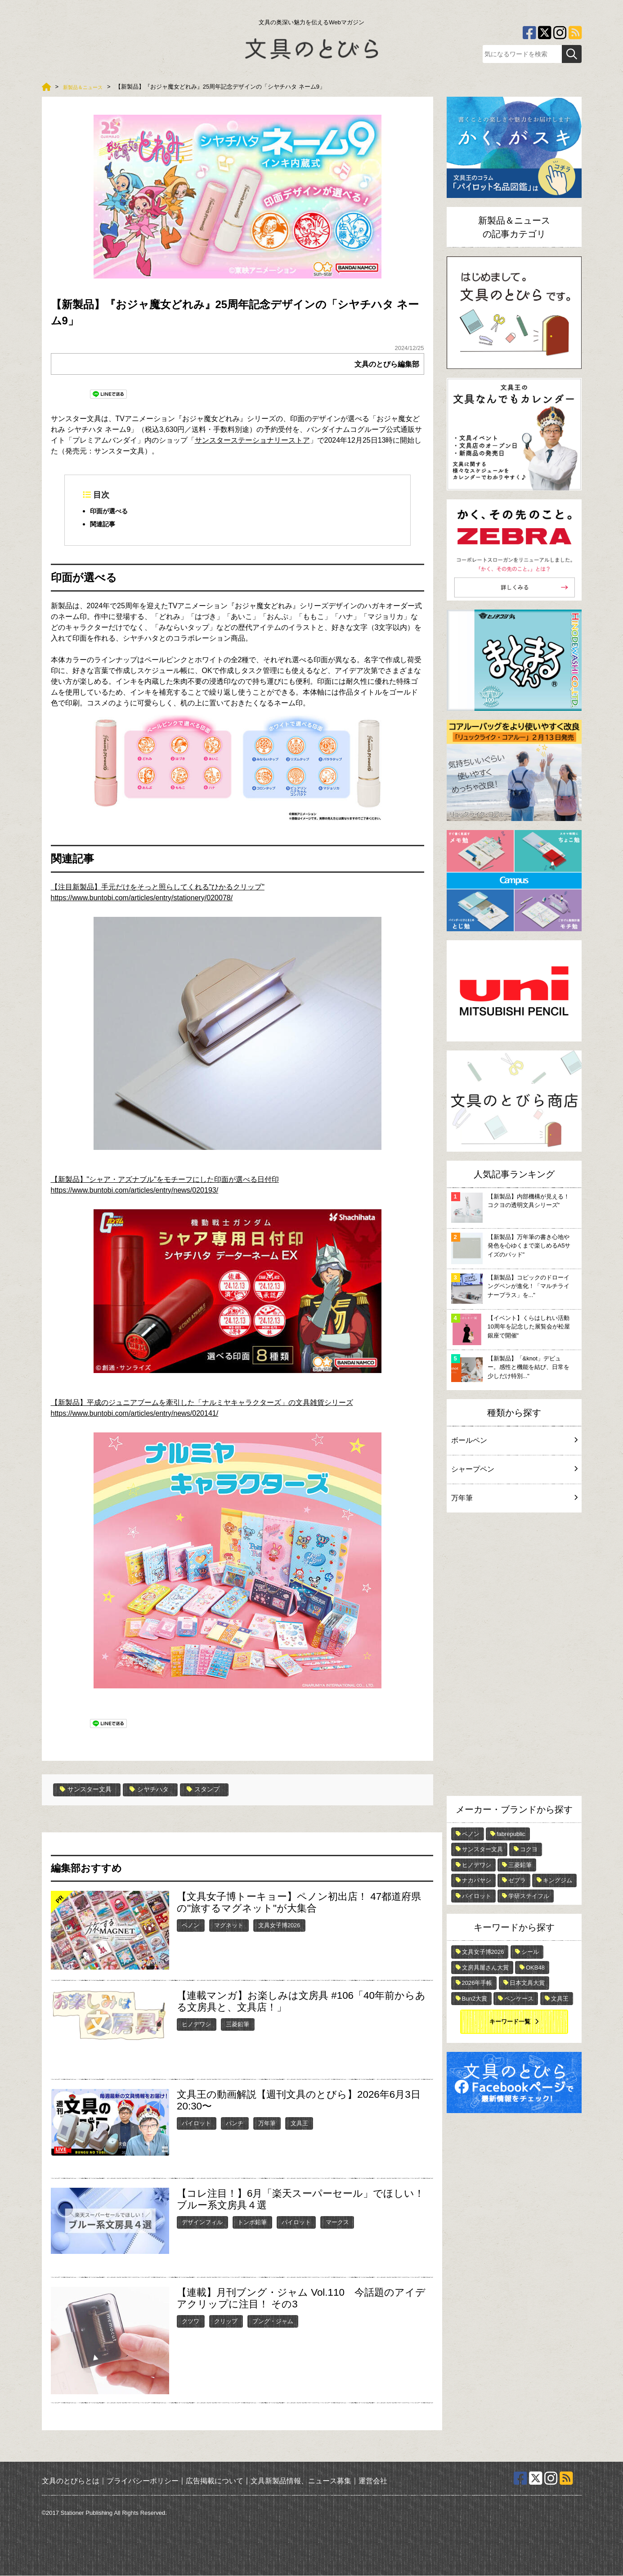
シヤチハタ (159, 1790)
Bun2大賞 (474, 1998)
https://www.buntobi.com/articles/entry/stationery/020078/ (142, 898)
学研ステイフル (528, 1896)
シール (530, 1951)
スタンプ (218, 1790)
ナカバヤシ (476, 1880)
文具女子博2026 (279, 1925)
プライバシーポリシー (143, 2481)
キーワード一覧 (509, 2021)
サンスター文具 (89, 1790)
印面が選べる (111, 511)
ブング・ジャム (272, 2321)
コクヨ (529, 1849)
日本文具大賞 (527, 1982)
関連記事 (104, 525)
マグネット (228, 1925)
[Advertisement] (514, 1656)
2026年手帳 (477, 1982)
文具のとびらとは (70, 2481)
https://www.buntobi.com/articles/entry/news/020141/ (135, 1414)
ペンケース (518, 1998)
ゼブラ (517, 1880)
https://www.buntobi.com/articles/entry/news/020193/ (135, 1190)
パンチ (234, 2123)
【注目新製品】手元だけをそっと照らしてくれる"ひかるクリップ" (157, 887)
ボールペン (514, 1440)
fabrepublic (511, 1834)
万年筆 (267, 2123)
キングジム (557, 1880)
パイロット (196, 2123)
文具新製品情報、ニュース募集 (301, 2481)
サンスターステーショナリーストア (252, 440)
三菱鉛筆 (237, 2024)
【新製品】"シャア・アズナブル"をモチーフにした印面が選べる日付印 (165, 1180)
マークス (337, 2222)
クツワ (190, 2321)
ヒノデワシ (196, 2024)
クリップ (226, 2321)
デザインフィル (202, 2222)
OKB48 (535, 1967)
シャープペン (514, 1469)
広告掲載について (214, 2481)
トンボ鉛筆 (252, 2222)
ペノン (190, 1925)
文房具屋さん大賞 (485, 1967)
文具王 (299, 2123)
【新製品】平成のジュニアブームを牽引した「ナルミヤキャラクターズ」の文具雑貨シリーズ (202, 1403)
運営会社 (373, 2481)
